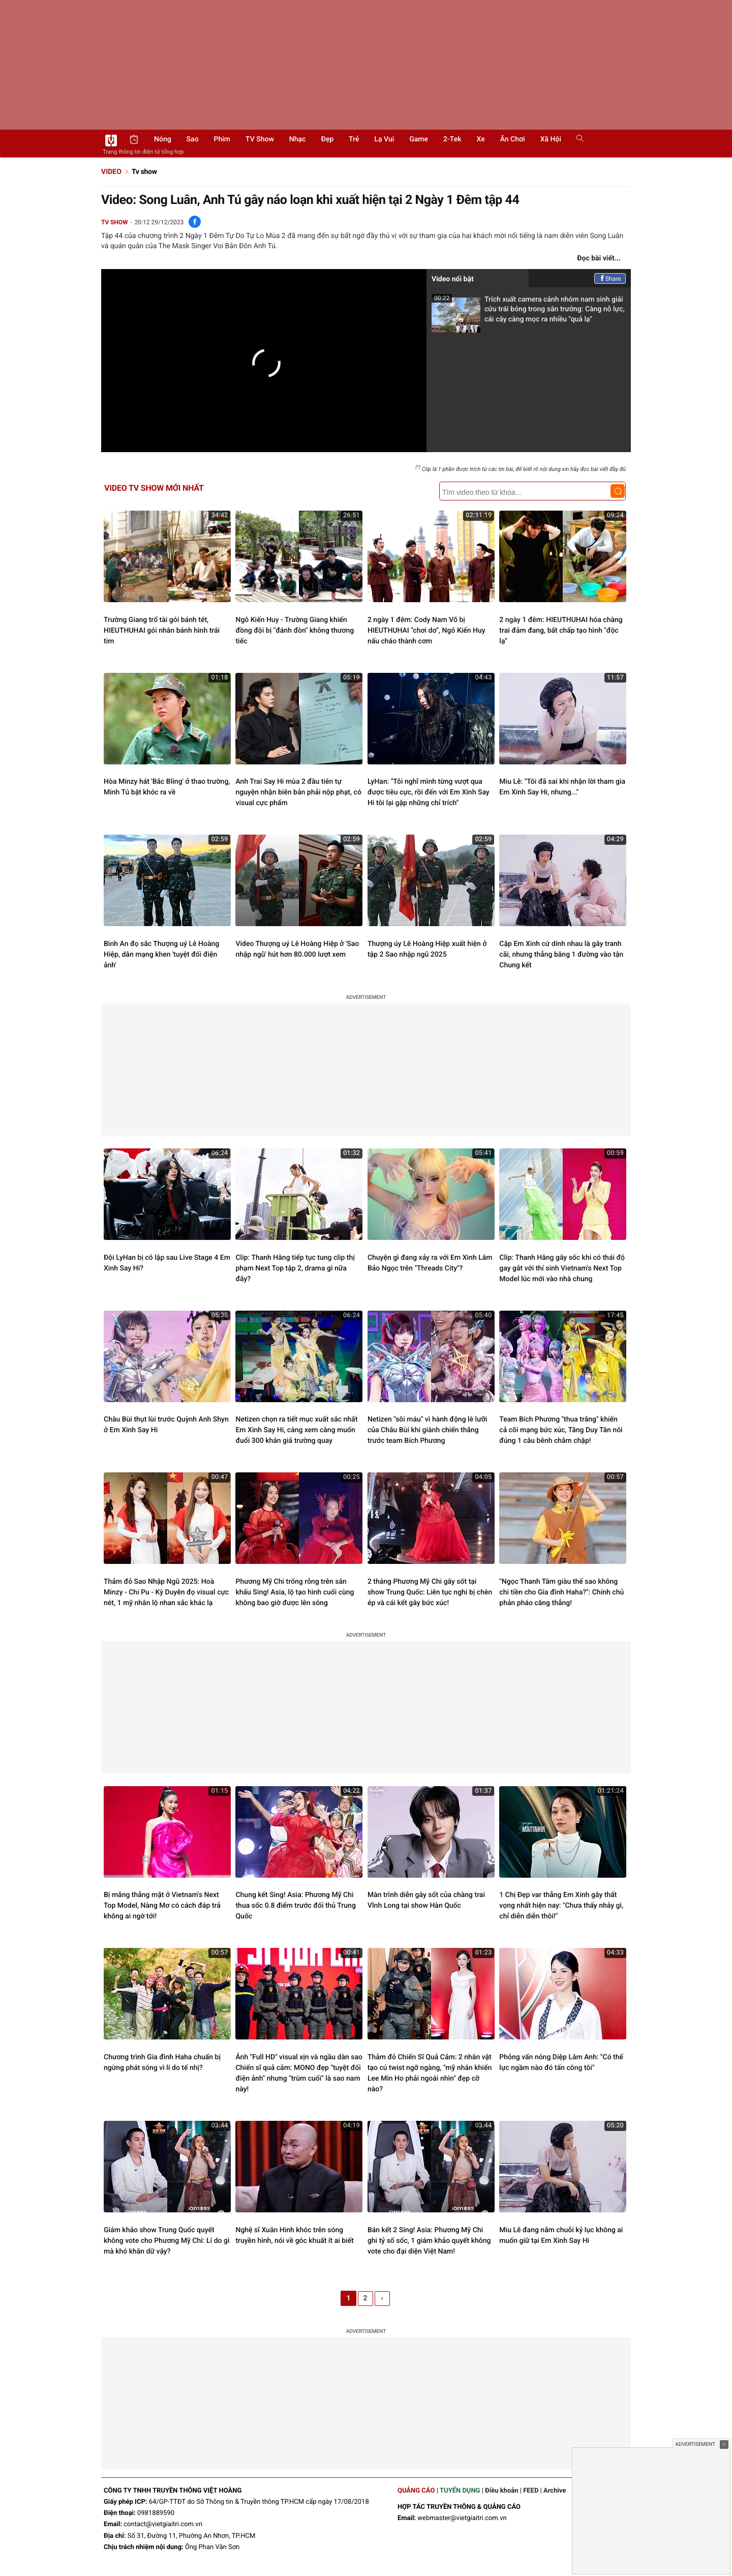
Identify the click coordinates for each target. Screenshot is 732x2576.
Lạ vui (384, 139)
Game (418, 139)
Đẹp (327, 139)
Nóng (162, 139)
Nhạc (297, 139)
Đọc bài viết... (599, 258)
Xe (480, 139)
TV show (260, 139)
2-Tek (452, 139)
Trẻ (354, 139)
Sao (193, 139)
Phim (222, 139)
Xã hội (550, 139)
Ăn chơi (512, 139)
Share (610, 278)
